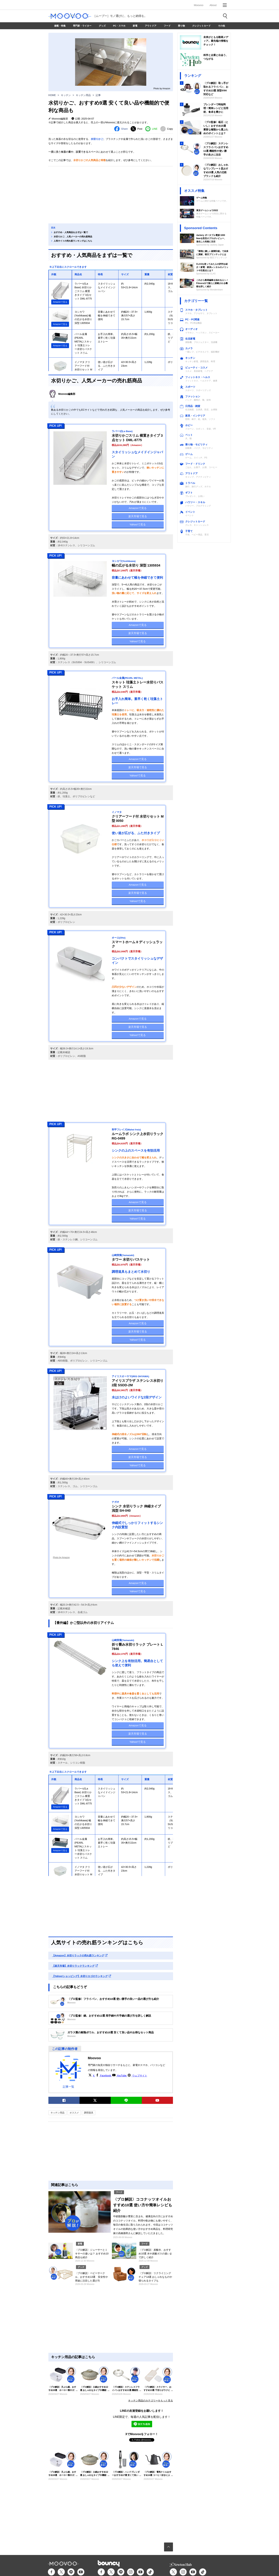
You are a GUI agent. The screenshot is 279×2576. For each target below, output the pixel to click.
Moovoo (198, 5)
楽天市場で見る (137, 516)
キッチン (66, 95)
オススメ (74, 2112)
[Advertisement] (110, 195)
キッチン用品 (83, 95)
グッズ (102, 25)
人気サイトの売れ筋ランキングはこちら (73, 241)
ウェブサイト (139, 2075)
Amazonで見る (60, 302)
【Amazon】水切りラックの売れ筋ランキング (79, 1955)
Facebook (105, 2075)
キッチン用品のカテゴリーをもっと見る (150, 2400)
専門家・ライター (82, 25)
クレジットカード (201, 25)
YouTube (121, 2075)
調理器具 (88, 2112)
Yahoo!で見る (138, 524)
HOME (52, 95)
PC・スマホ (119, 25)
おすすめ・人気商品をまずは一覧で (71, 232)
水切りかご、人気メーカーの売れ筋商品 (73, 236)
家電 (135, 25)
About (213, 5)
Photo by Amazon (161, 88)
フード (167, 25)
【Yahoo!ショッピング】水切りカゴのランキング (81, 1976)
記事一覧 (68, 2086)
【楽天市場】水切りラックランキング (75, 1965)
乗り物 (181, 25)
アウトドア (150, 25)
